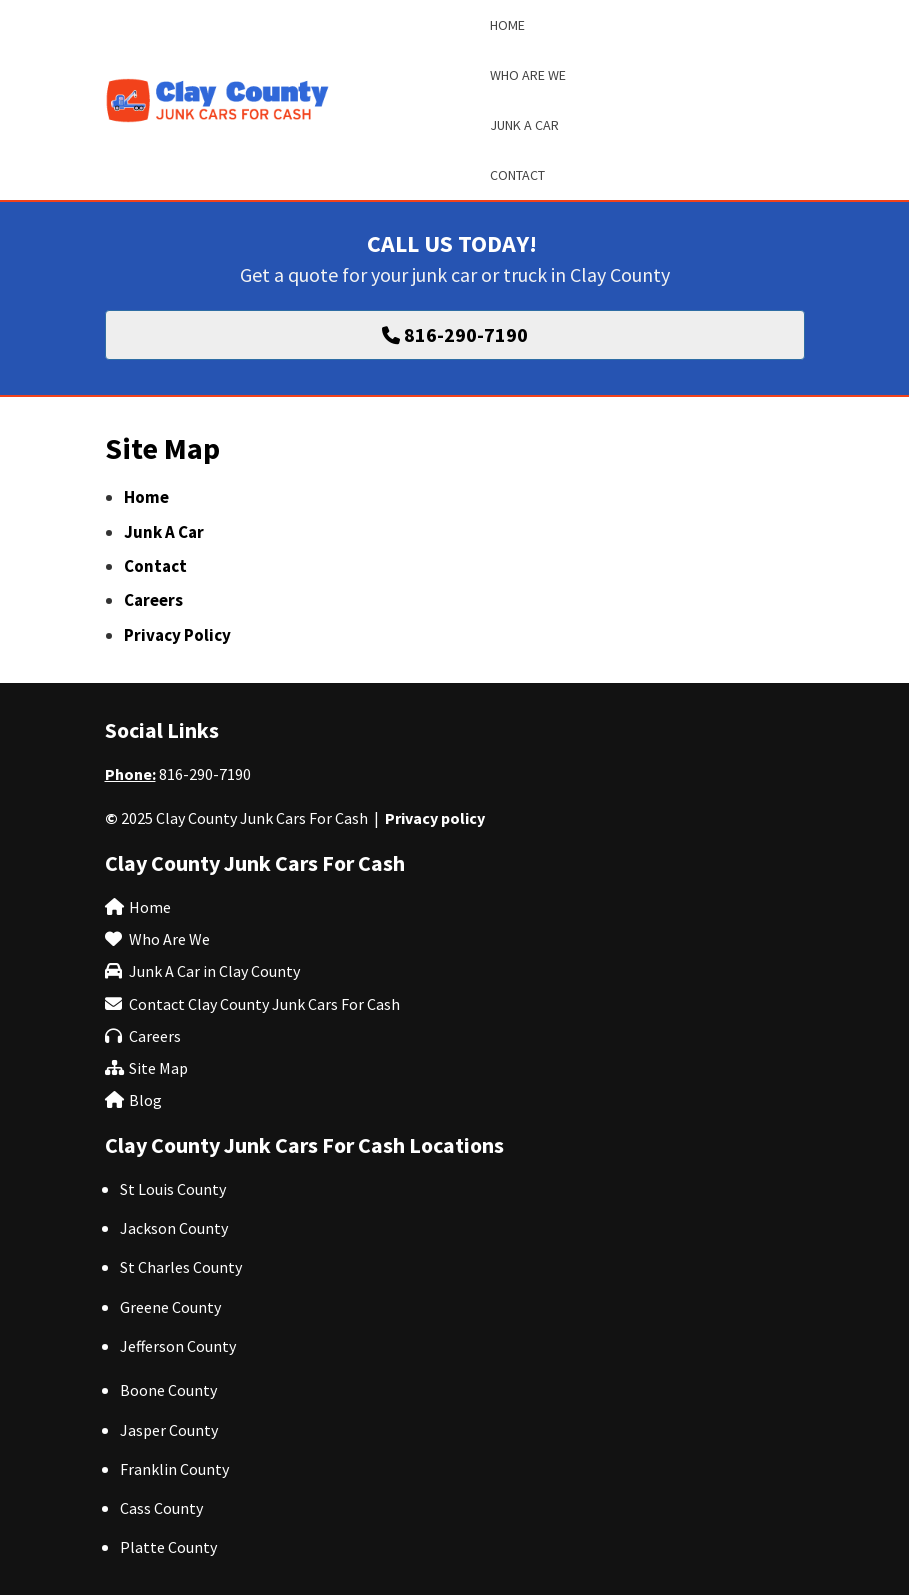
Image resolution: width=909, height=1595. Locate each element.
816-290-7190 (205, 774)
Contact (155, 566)
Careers (153, 600)
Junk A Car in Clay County (214, 971)
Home (146, 497)
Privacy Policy (177, 635)
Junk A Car (164, 532)
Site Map (158, 1068)
